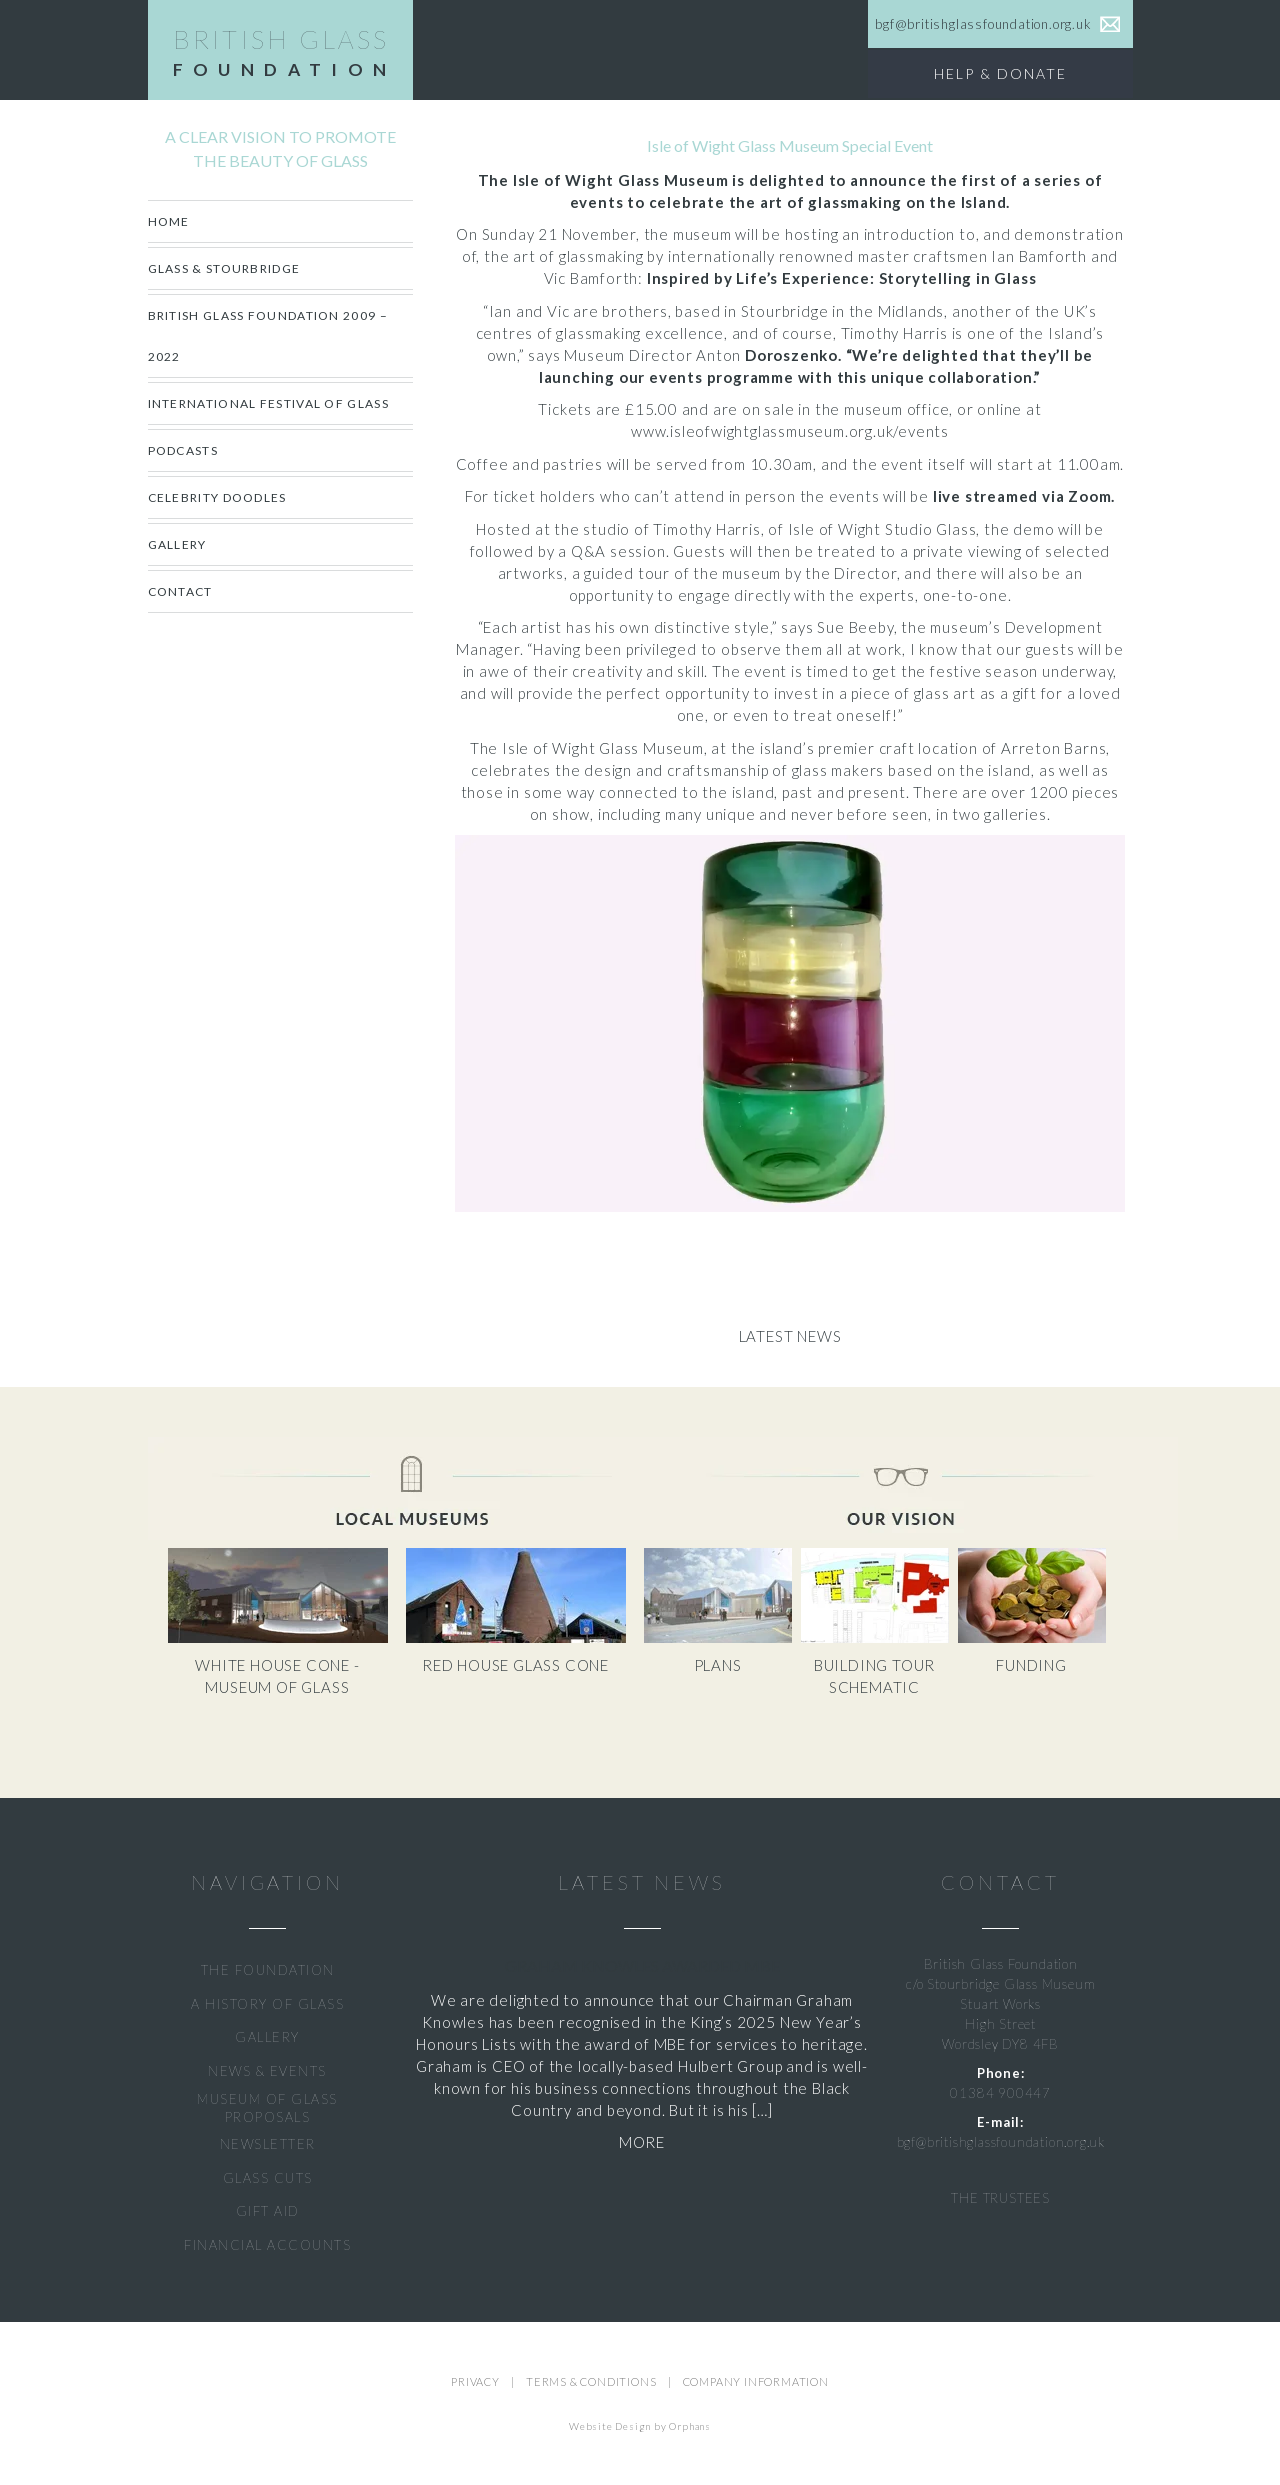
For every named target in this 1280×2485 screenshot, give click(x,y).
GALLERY (267, 2037)
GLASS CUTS (268, 2178)
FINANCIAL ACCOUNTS (267, 2245)
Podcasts (183, 450)
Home (169, 221)
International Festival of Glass (268, 403)
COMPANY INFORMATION (756, 2381)
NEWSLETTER (268, 2144)
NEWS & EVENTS (267, 2071)
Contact (180, 591)
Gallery (177, 544)
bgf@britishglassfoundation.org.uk (1001, 2142)
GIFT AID (268, 2211)
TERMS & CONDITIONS (591, 2381)
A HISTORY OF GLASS (267, 2004)
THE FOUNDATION (268, 1970)
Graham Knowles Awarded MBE (642, 1965)
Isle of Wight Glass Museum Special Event (790, 145)
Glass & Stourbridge (224, 268)
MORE (642, 2142)
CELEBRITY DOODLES (217, 497)
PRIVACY (475, 2381)
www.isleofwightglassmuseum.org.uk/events (790, 431)
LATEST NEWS (642, 1882)
